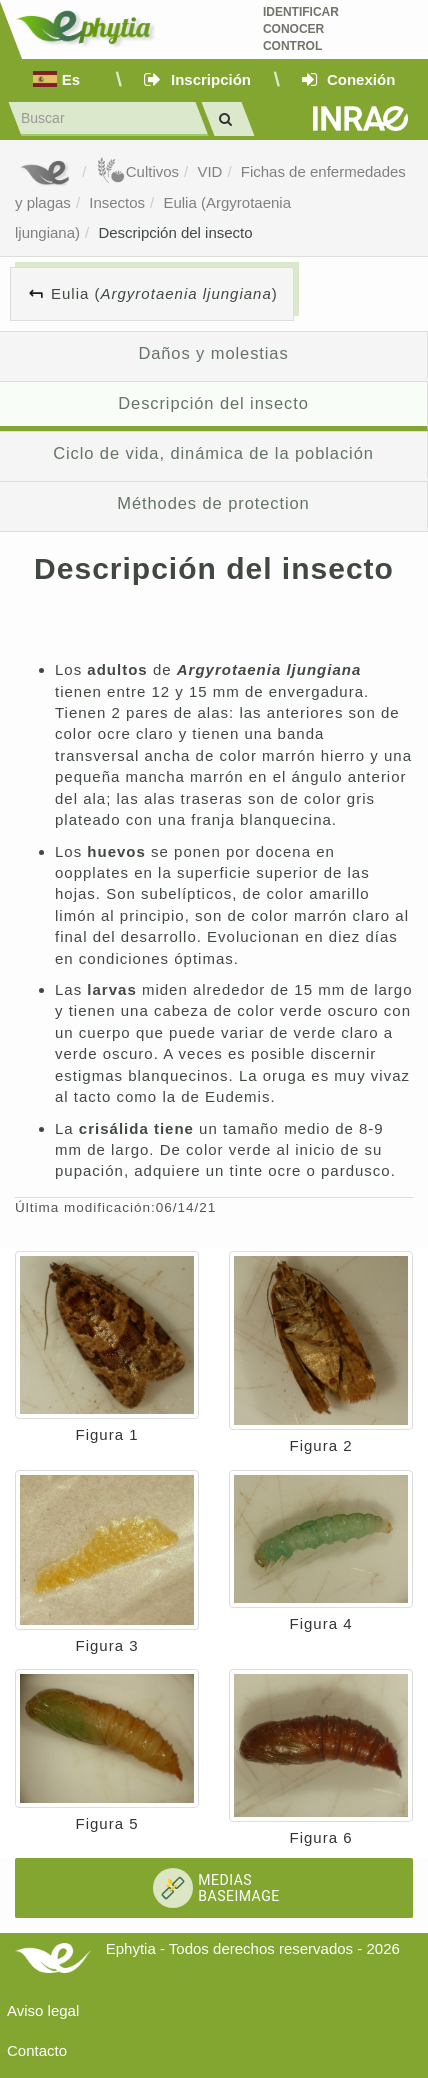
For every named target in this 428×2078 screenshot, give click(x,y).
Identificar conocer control (301, 29)
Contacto (37, 2050)
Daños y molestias (213, 353)
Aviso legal (43, 2010)
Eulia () (164, 293)
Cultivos (137, 171)
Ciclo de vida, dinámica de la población (213, 453)
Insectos (117, 202)
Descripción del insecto (175, 232)
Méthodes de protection (213, 503)
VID (209, 171)
